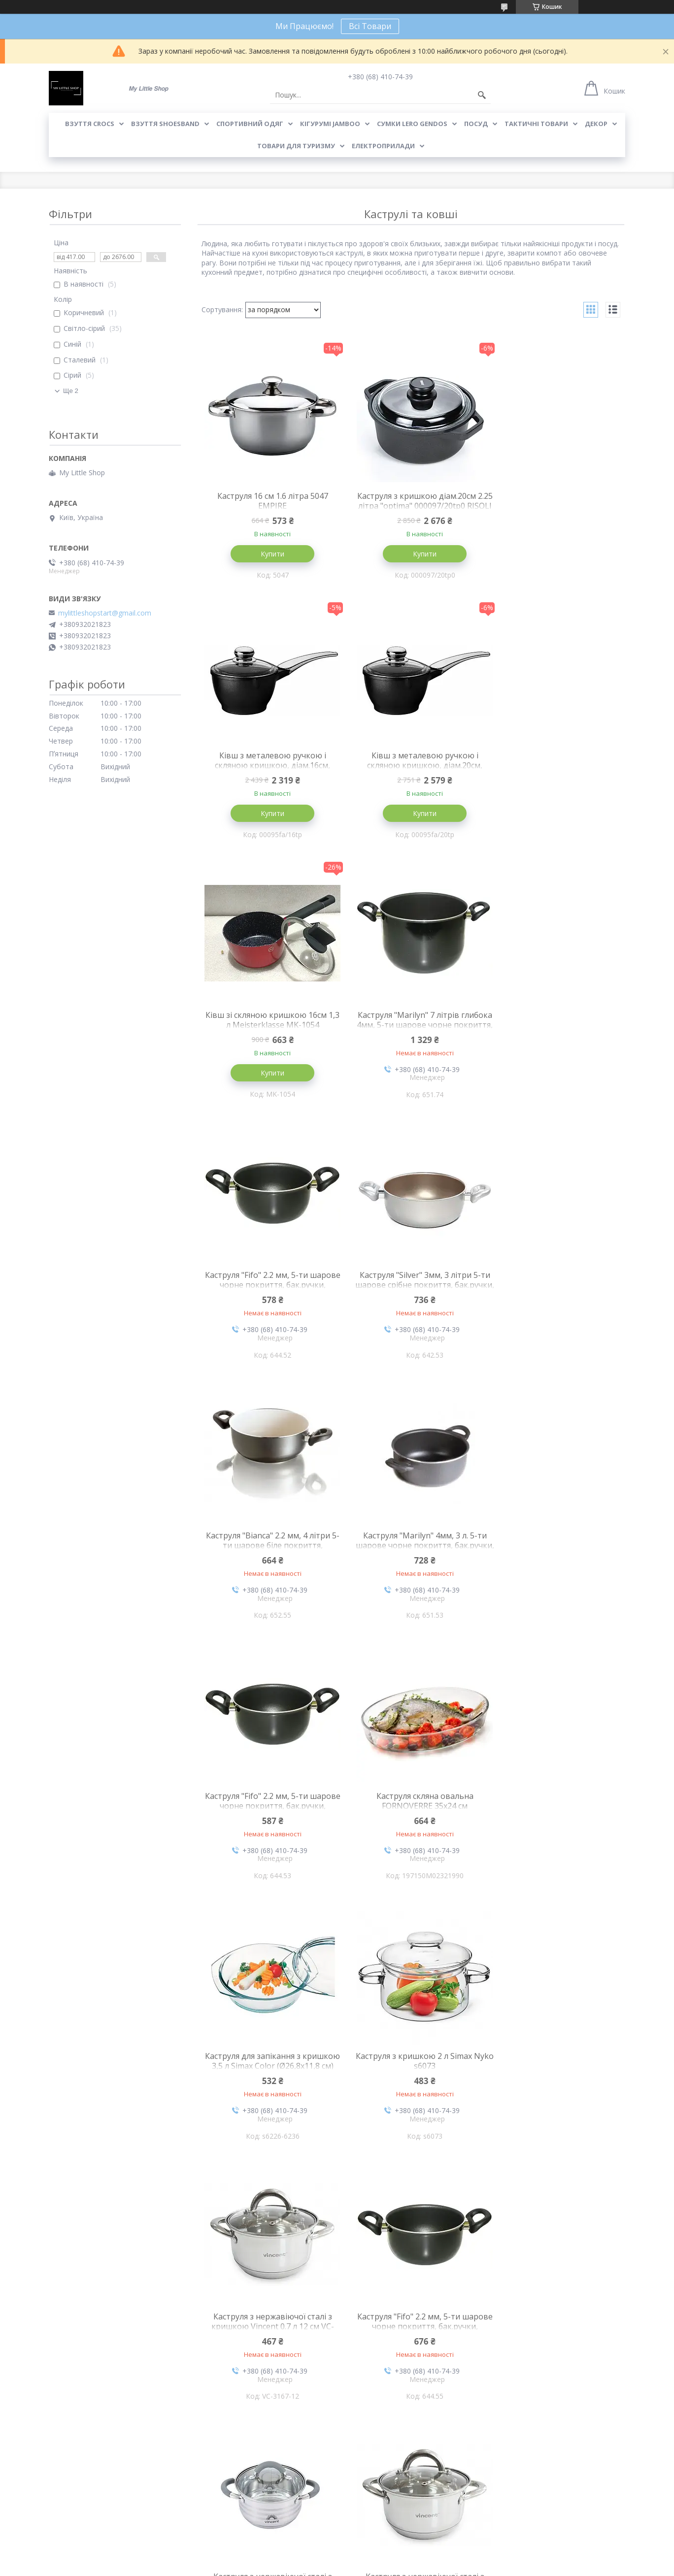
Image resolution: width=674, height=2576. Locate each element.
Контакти (65, 2516)
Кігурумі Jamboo (330, 123)
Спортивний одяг (249, 123)
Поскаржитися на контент (317, 2566)
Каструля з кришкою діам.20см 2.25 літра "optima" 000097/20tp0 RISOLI (410, 506)
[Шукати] (481, 95)
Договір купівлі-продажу (382, 2502)
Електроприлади (383, 145)
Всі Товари (370, 26)
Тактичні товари (536, 123)
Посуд (476, 123)
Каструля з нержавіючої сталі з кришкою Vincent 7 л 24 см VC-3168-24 (410, 2333)
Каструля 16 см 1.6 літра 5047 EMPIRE (267, 501)
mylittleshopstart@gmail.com (104, 613)
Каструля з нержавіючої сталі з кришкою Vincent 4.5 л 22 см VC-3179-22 (410, 1811)
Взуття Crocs (89, 123)
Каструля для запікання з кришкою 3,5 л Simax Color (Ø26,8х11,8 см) (268, 1550)
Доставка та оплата (229, 2502)
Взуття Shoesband (165, 123)
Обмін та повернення (231, 2516)
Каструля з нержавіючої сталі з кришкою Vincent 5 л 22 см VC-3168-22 (267, 2333)
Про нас (62, 2502)
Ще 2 (70, 390)
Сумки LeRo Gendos (412, 123)
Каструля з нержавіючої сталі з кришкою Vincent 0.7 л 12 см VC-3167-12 (553, 1550)
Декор (596, 123)
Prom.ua (386, 2557)
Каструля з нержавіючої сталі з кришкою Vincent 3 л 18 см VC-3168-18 (553, 2333)
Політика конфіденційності (401, 2566)
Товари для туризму (296, 145)
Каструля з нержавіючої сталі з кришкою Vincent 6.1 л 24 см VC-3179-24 (553, 2072)
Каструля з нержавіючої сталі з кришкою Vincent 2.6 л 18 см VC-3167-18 (553, 1811)
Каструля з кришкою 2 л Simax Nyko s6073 (411, 1545)
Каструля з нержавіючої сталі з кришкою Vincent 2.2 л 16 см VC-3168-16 (267, 2072)
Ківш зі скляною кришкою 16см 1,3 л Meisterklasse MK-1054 (411, 761)
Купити (268, 553)
